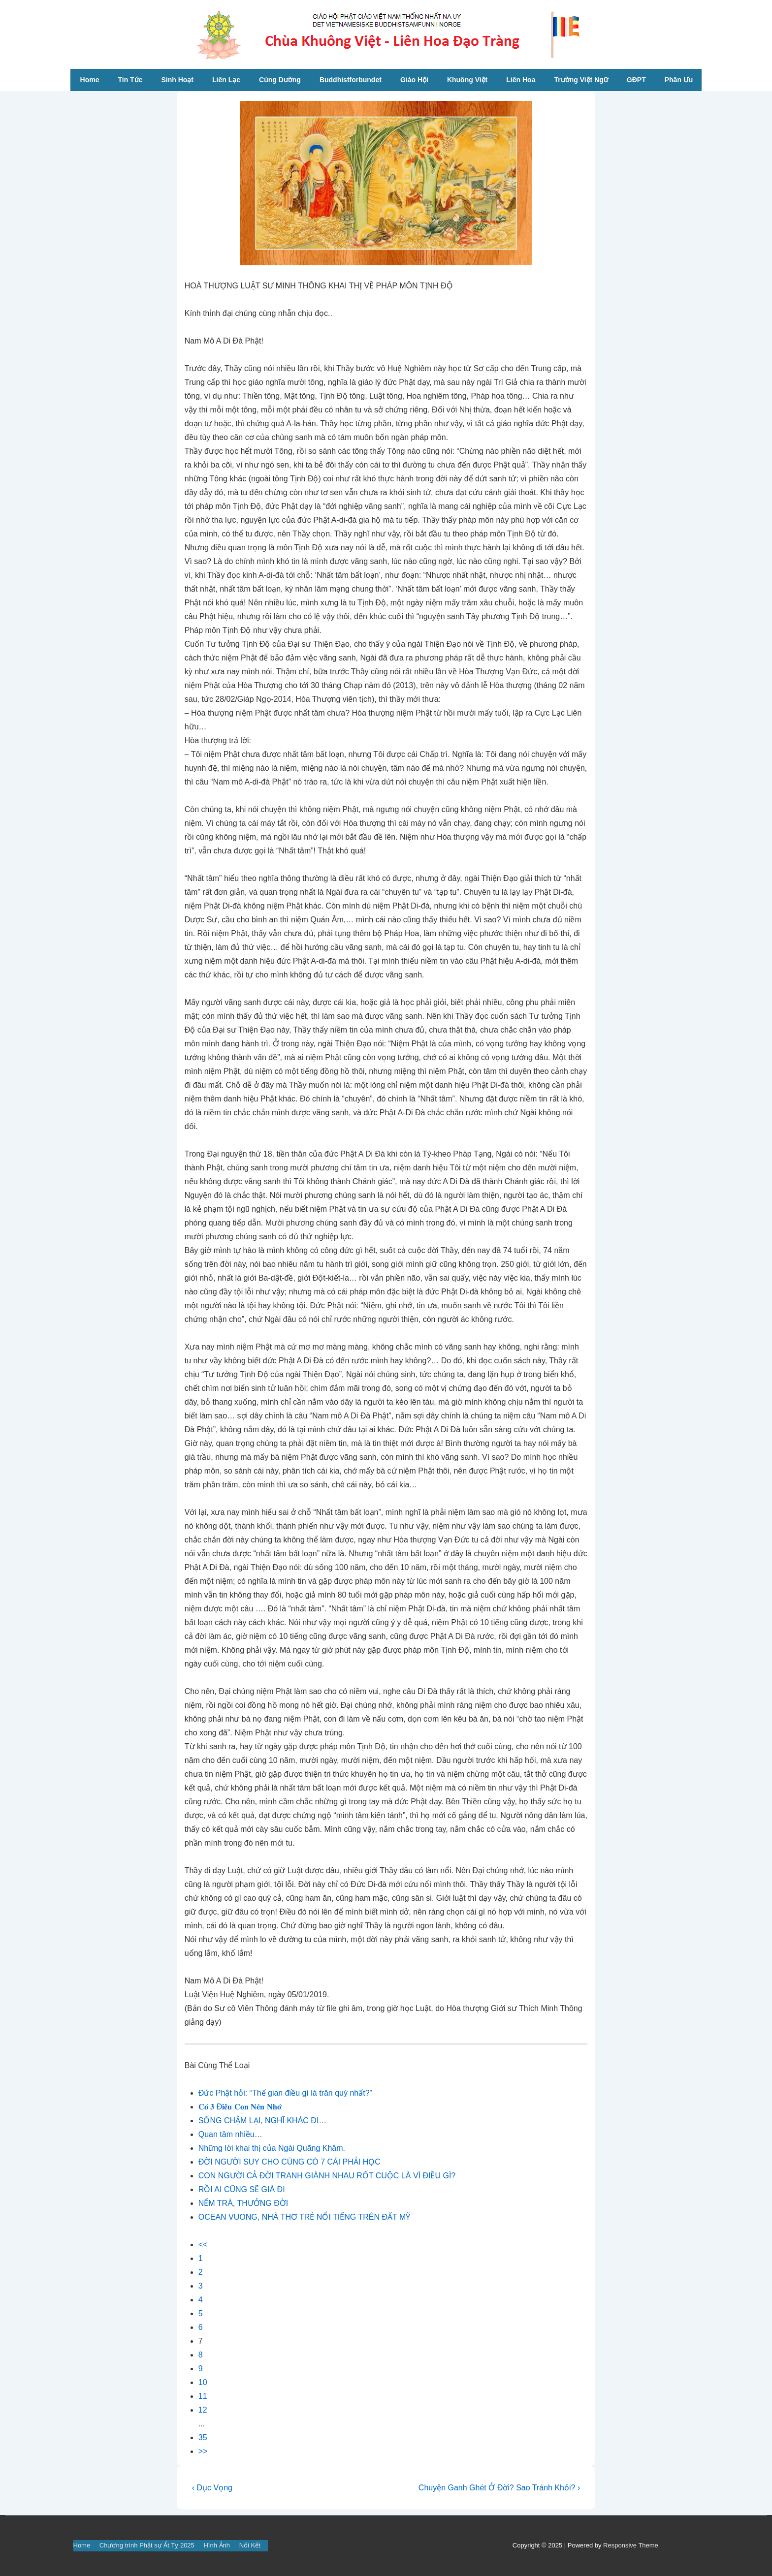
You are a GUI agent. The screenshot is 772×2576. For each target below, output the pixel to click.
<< (203, 2244)
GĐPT (636, 80)
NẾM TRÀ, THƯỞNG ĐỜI (243, 2203)
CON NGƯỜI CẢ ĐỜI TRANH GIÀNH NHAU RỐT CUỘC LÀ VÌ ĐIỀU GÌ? (326, 2175)
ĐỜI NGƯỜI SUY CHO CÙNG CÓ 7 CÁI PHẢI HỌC (289, 2162)
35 (202, 2437)
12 (202, 2410)
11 (202, 2396)
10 (202, 2382)
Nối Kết (249, 2545)
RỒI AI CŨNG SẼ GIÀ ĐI (241, 2189)
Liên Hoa (520, 80)
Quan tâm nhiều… (230, 2134)
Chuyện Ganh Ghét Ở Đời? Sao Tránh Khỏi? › (499, 2487)
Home (89, 80)
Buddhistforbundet (351, 80)
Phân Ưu (679, 80)
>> (203, 2451)
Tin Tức (130, 80)
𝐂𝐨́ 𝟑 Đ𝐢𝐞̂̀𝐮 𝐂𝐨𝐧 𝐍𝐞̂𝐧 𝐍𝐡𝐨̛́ (239, 2107)
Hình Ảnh (216, 2545)
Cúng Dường (280, 80)
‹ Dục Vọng (212, 2487)
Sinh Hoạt (177, 80)
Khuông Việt (467, 80)
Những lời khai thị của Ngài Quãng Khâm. (271, 2148)
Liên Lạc (226, 80)
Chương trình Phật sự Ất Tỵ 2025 (146, 2545)
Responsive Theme (630, 2545)
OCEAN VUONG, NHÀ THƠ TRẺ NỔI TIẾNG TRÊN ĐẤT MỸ (304, 2217)
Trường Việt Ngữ (581, 80)
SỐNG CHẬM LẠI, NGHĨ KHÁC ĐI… (262, 2120)
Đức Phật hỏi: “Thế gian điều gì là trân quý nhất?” (285, 2093)
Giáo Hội (414, 80)
